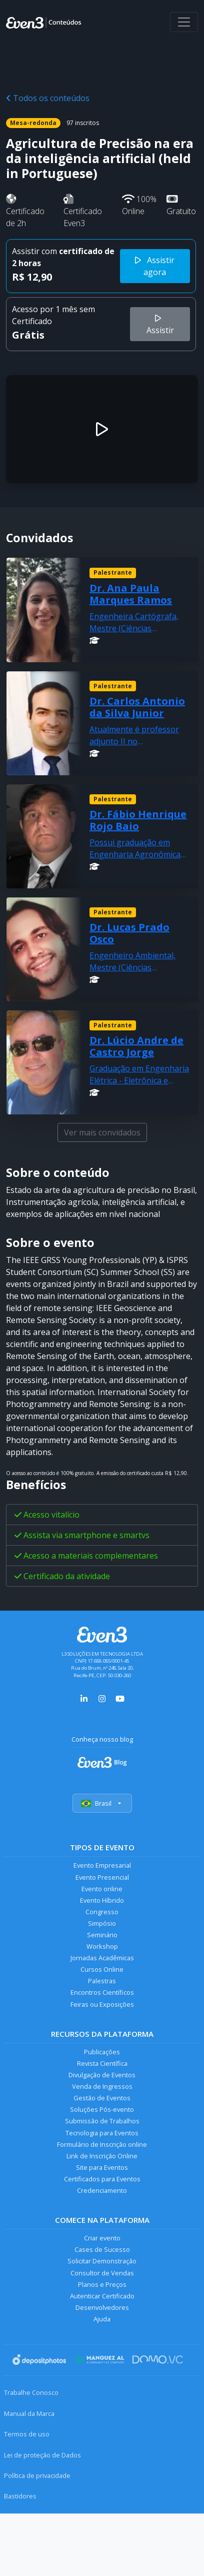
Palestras (102, 1980)
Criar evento (102, 2237)
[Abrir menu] (184, 22)
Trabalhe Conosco (31, 2392)
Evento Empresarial (102, 1865)
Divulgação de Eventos (102, 2074)
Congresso (102, 1911)
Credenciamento (102, 2190)
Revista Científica (102, 2063)
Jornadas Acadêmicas (102, 1957)
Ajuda (102, 2318)
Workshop (102, 1946)
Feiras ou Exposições (102, 2004)
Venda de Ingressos (102, 2086)
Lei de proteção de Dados (42, 2454)
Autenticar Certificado (102, 2295)
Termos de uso (27, 2433)
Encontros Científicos (102, 1992)
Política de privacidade (37, 2475)
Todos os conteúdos (48, 98)
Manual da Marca (29, 2413)
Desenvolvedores (102, 2307)
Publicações (102, 2051)
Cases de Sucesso (102, 2249)
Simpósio (102, 1923)
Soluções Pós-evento (102, 2109)
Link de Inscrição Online (102, 2155)
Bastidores (20, 2495)
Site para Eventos (102, 2167)
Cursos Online (102, 1969)
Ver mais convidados (102, 1132)
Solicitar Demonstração (102, 2260)
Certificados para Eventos (102, 2178)
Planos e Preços (102, 2284)
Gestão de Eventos (102, 2097)
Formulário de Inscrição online (102, 2144)
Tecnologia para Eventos (102, 2132)
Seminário (102, 1934)
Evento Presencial (102, 1877)
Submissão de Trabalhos (102, 2120)
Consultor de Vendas (102, 2272)
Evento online (102, 1888)
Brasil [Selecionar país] (102, 1803)
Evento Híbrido (102, 1900)
